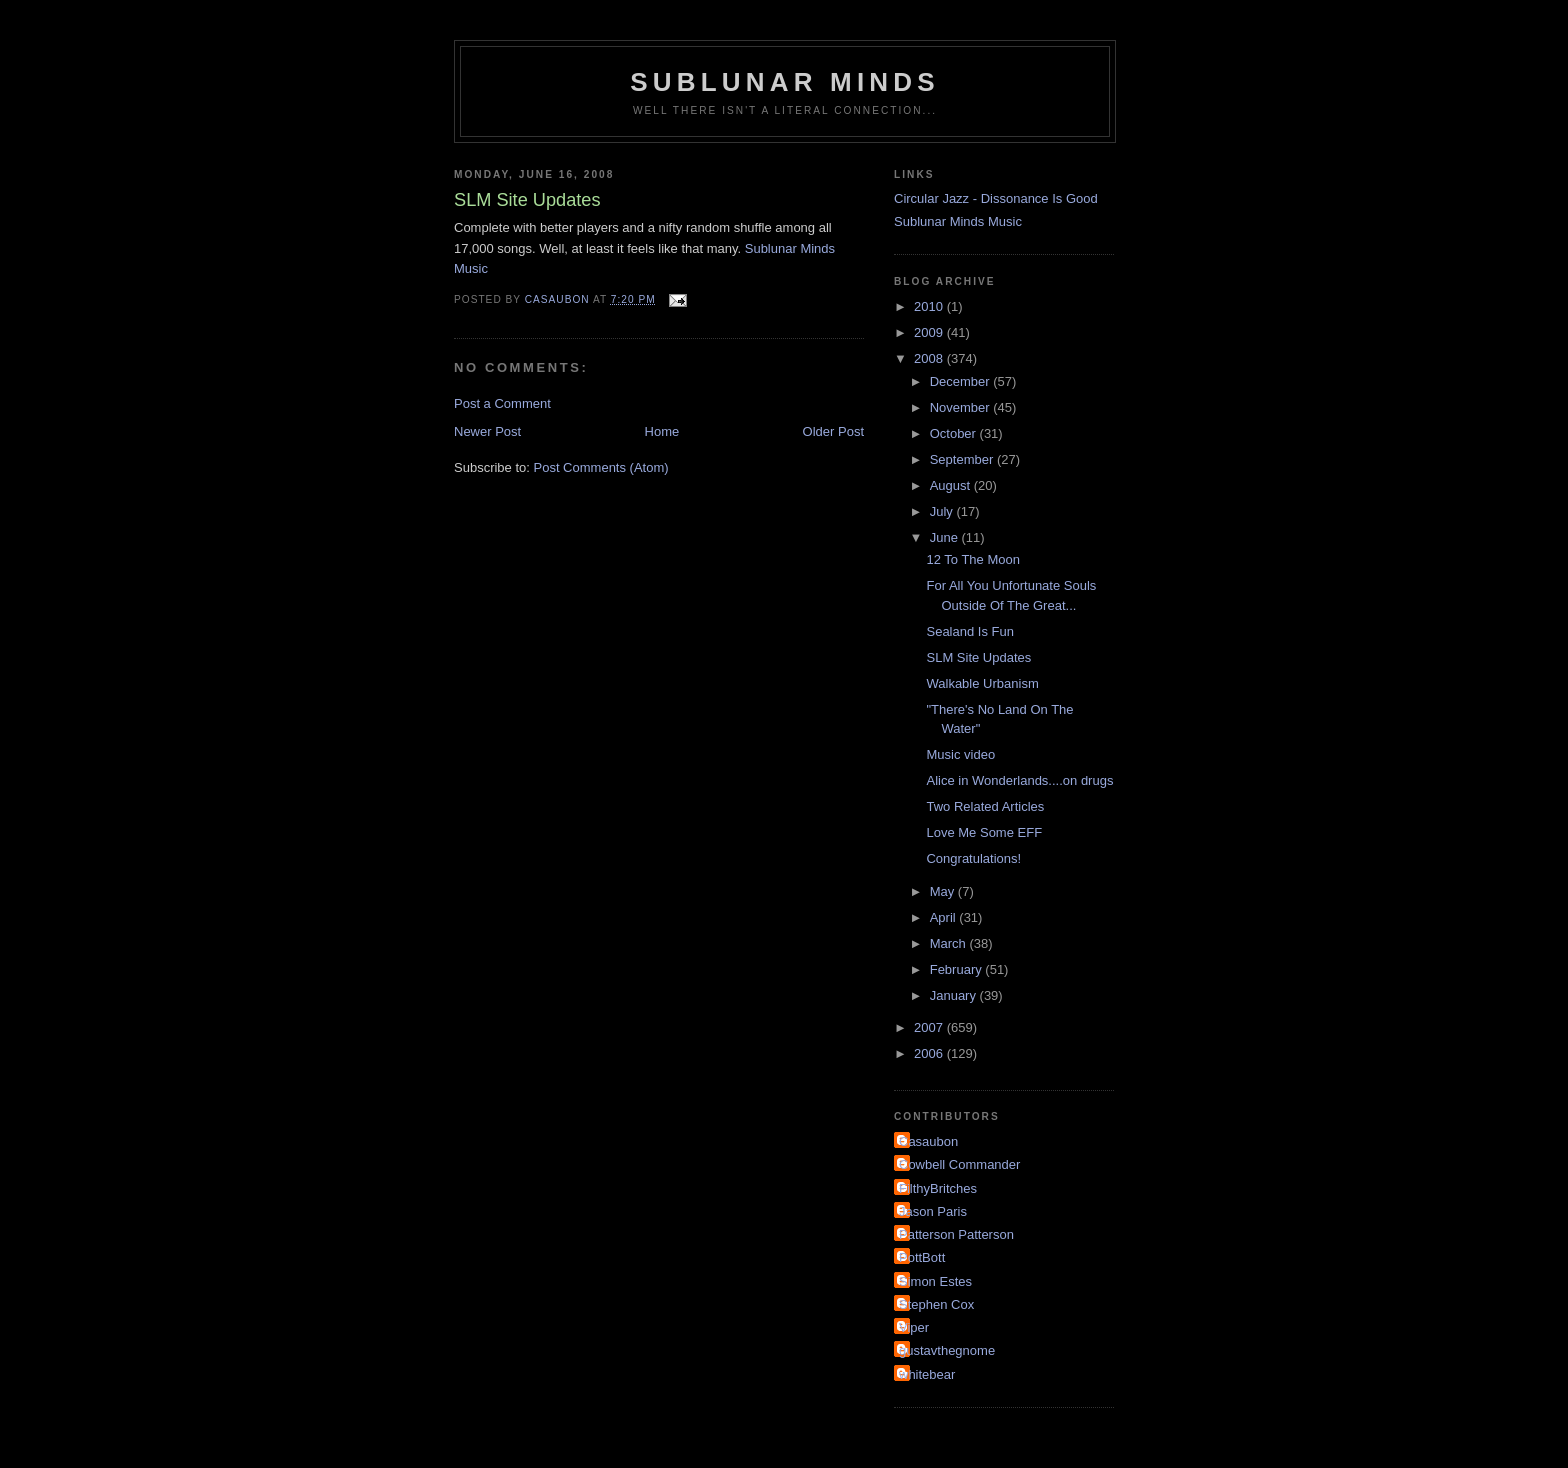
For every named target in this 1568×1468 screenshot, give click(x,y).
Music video (960, 754)
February (958, 969)
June (946, 537)
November (962, 407)
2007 (930, 1027)
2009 (930, 332)
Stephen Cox (936, 1304)
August (952, 485)
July (943, 511)
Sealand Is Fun (969, 631)
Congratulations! (973, 858)
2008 (930, 358)
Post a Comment (502, 403)
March (950, 943)
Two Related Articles (985, 806)
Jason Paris (933, 1211)
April (945, 917)
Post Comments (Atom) (601, 467)
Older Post (833, 431)
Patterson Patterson (956, 1234)
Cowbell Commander (959, 1164)
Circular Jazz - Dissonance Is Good (996, 198)
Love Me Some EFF (984, 832)
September (963, 459)
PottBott (922, 1257)
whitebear (927, 1374)
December (962, 381)
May (944, 891)
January (955, 995)
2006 (930, 1053)
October (955, 433)
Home (662, 431)
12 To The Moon (972, 559)
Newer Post (487, 431)
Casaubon (928, 1141)
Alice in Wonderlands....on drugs (1019, 780)
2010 (930, 306)
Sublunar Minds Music (958, 221)
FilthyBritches (938, 1188)
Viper (914, 1327)
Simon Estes (935, 1281)
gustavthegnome (947, 1350)
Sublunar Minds (785, 82)
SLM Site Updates (978, 657)
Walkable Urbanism (982, 683)
